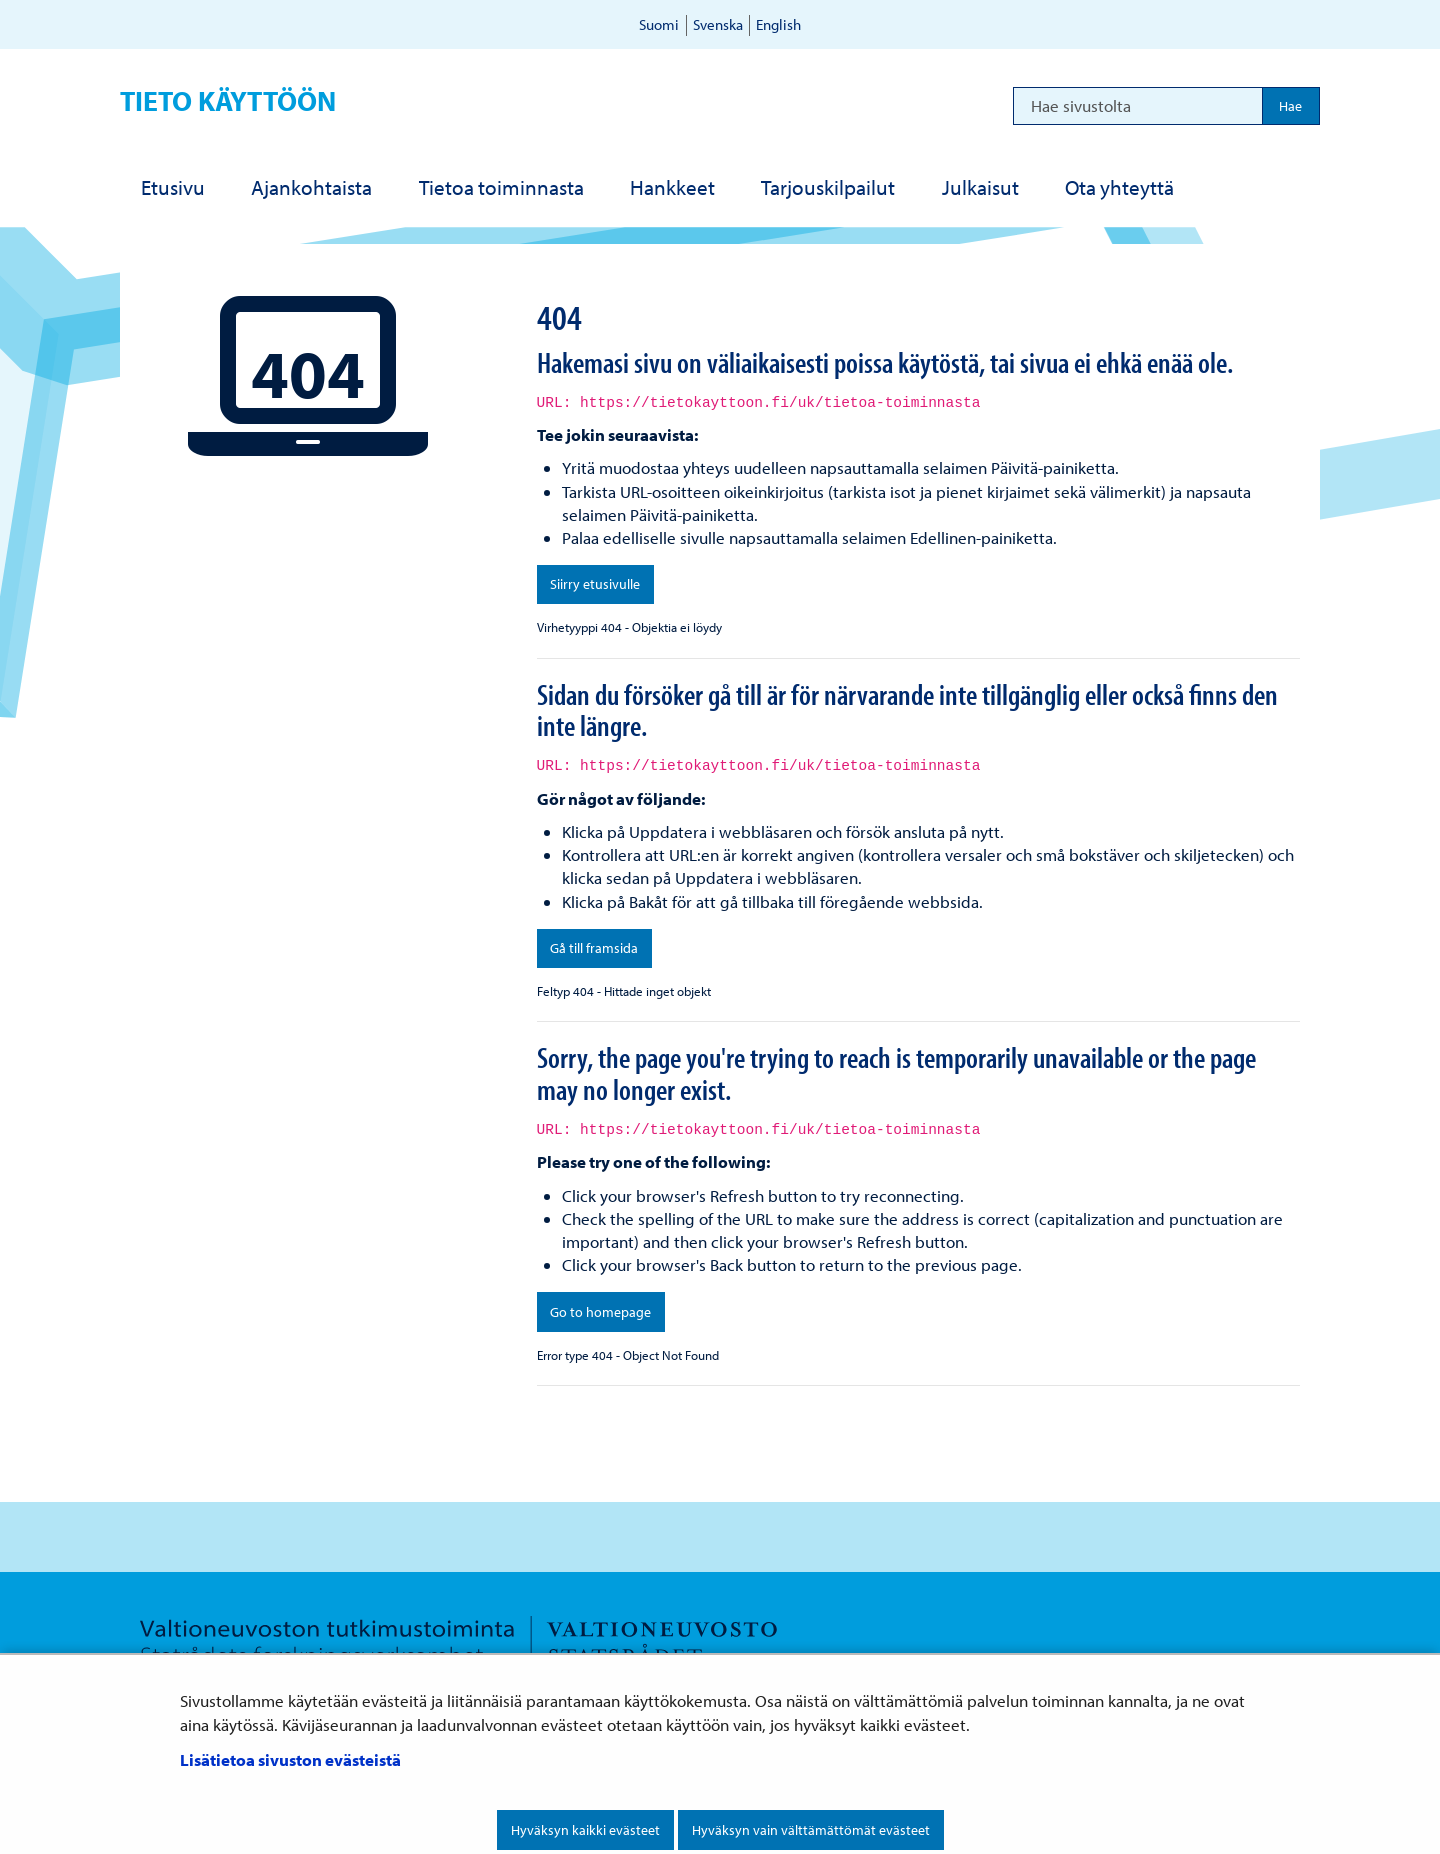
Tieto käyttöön (228, 100)
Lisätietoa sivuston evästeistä (290, 1759)
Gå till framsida (594, 948)
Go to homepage (600, 1312)
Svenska (718, 24)
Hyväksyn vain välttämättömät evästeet (811, 1830)
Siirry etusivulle (595, 584)
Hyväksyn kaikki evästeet (585, 1830)
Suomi (659, 24)
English (778, 24)
